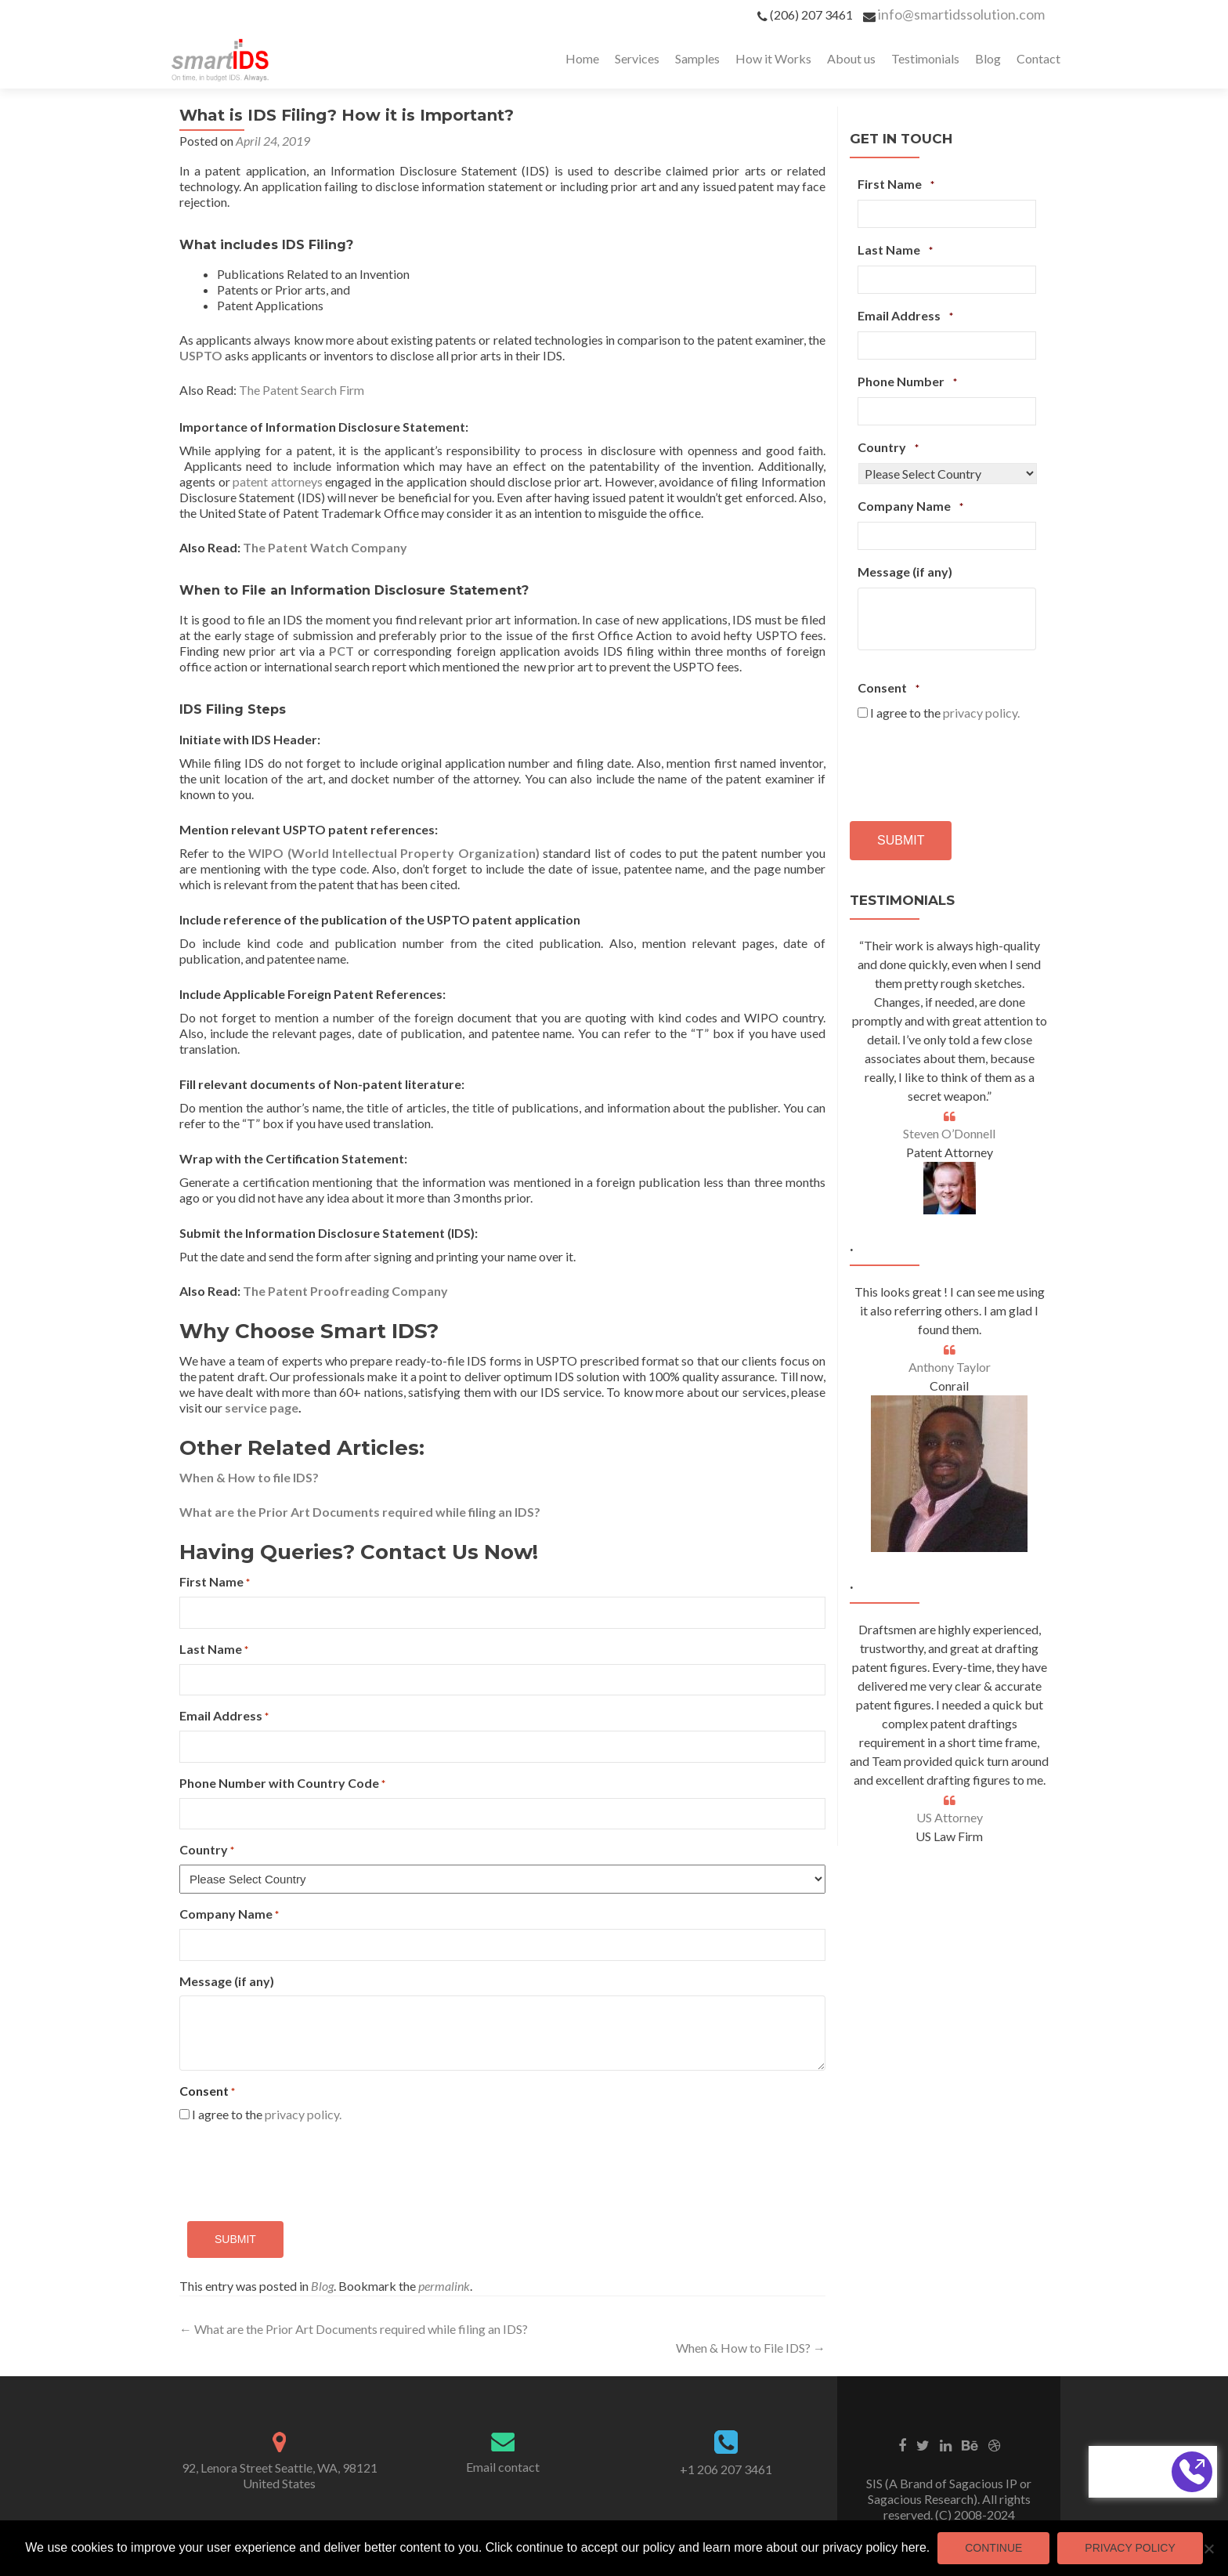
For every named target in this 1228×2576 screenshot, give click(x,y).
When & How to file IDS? (249, 1477)
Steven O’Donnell (949, 1133)
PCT (341, 650)
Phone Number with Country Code (282, 1783)
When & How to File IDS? (750, 2347)
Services (637, 58)
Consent (888, 688)
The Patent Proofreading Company (345, 1290)
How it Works (773, 58)
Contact (1038, 58)
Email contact (503, 2466)
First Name (214, 1582)
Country (206, 1850)
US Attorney (949, 1817)
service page (261, 1407)
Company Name (229, 1914)
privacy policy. (303, 2114)
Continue (993, 2548)
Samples (697, 58)
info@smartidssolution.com (961, 14)
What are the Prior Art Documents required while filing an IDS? (359, 1511)
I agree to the (266, 2114)
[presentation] (298, 2165)
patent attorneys (278, 481)
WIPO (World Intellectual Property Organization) (394, 852)
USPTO (200, 355)
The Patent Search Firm (301, 389)
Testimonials (925, 58)
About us (851, 58)
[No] (1208, 2548)
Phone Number (907, 381)
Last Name (213, 1649)
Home (582, 58)
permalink (444, 2285)
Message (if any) (226, 1981)
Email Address (224, 1716)
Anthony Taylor (949, 1366)
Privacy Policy (1130, 2548)
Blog (988, 58)
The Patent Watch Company (325, 547)
